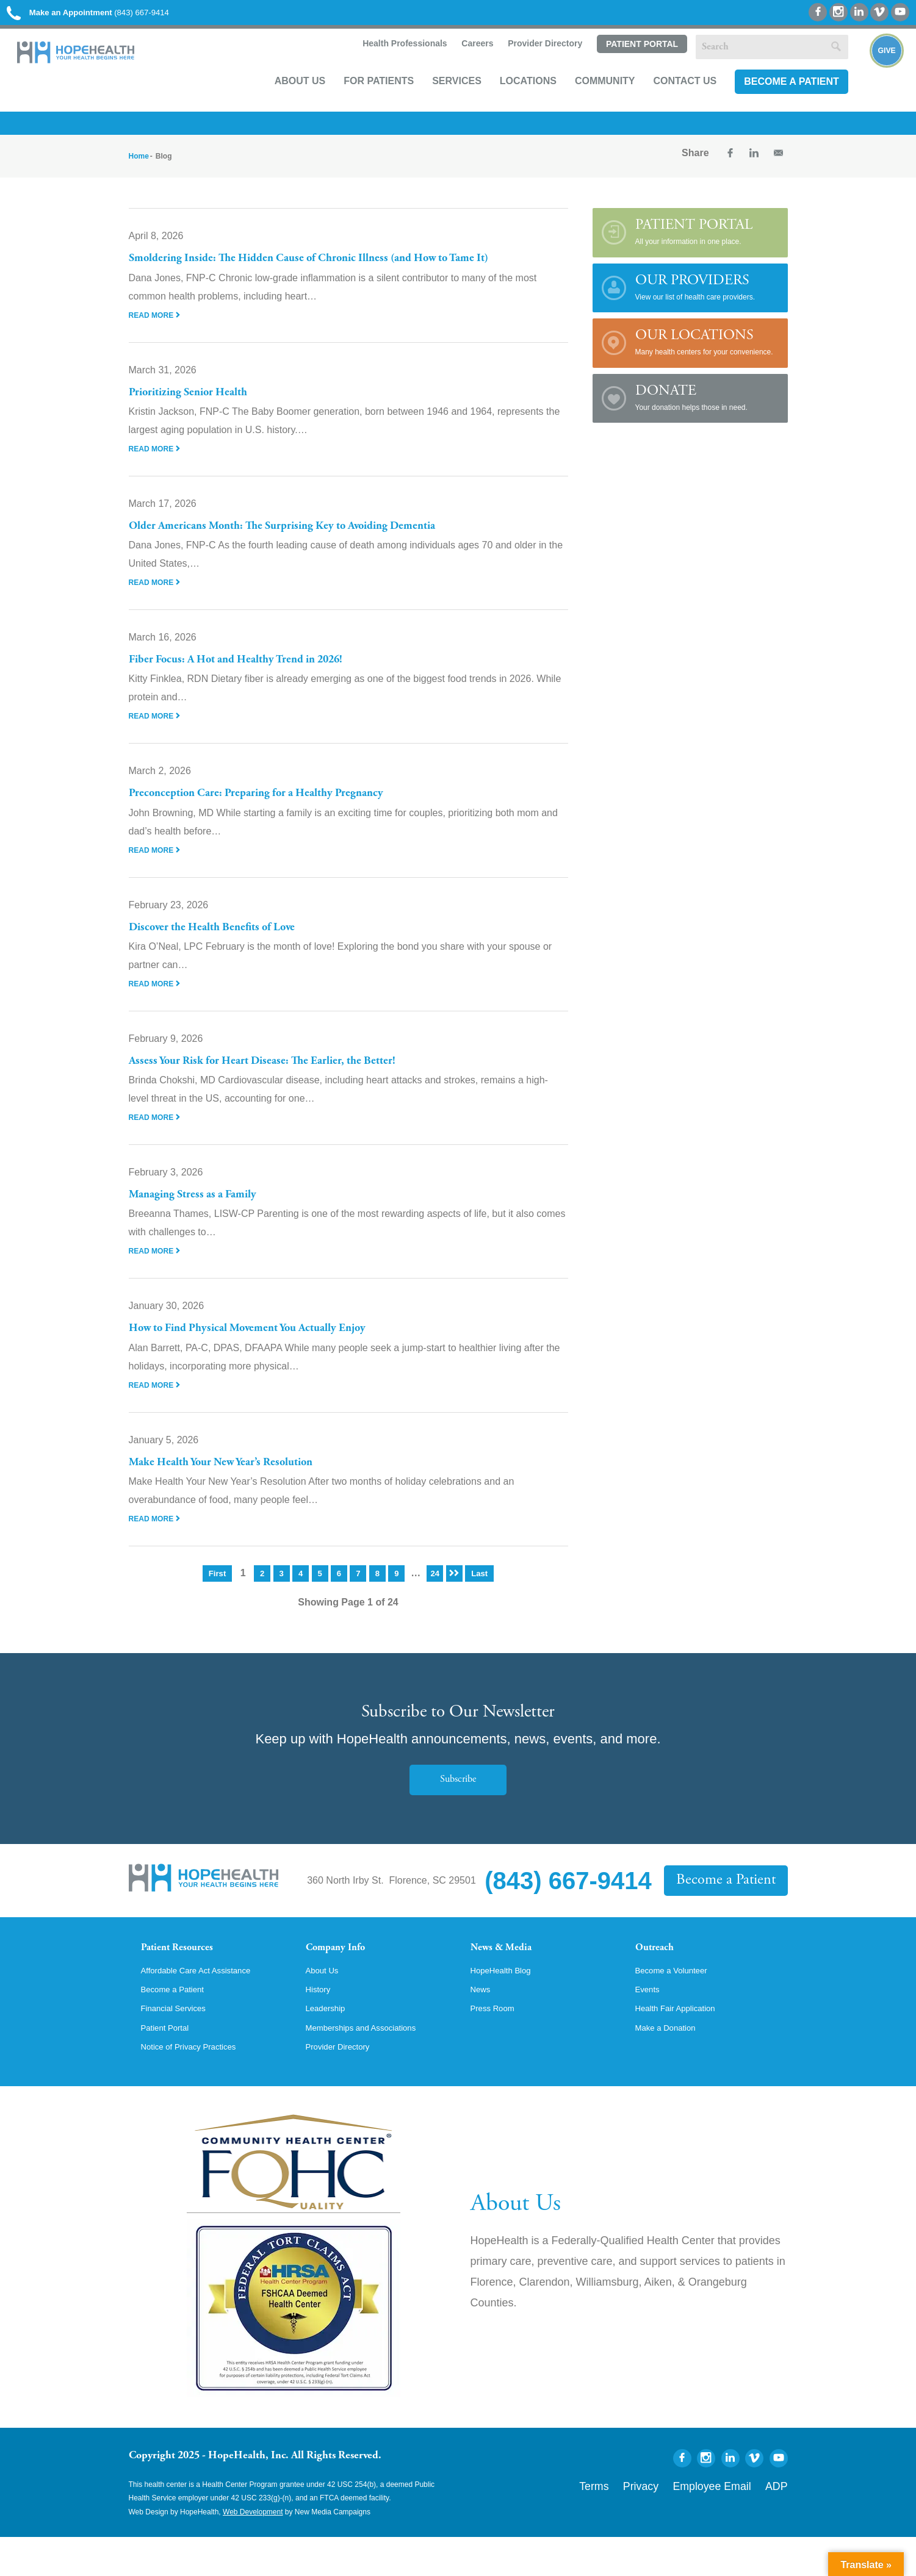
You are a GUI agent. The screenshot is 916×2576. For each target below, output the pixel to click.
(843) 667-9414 (121, 18)
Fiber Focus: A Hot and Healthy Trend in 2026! (257, 674)
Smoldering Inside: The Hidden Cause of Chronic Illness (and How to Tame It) (342, 273)
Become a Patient (773, 101)
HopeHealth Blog (507, 2002)
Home (139, 171)
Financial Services (180, 2043)
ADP (780, 2522)
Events (650, 2023)
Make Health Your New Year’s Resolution (240, 1477)
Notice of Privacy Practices (199, 2085)
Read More (158, 329)
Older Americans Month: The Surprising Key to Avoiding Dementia (312, 540)
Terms (643, 2522)
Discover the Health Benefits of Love (227, 942)
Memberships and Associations (373, 2064)
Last (481, 1587)
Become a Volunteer (679, 2002)
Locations (510, 101)
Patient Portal (624, 65)
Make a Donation (672, 2064)
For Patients (361, 101)
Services (439, 101)
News (483, 2023)
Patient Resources (189, 1963)
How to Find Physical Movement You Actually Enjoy (271, 1343)
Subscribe (458, 1793)
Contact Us (667, 101)
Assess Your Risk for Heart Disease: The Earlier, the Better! (287, 1075)
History (321, 2023)
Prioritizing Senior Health (199, 407)
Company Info (346, 1963)
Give (875, 83)
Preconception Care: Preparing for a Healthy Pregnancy (279, 808)
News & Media (510, 1963)
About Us (282, 101)
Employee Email (732, 2522)
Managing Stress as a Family (205, 1209)
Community (587, 101)
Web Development (253, 2550)
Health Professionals (385, 65)
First (215, 1587)
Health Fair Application (684, 2043)
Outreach (661, 1963)
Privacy (679, 2522)
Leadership (330, 2043)
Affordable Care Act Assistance (208, 2002)
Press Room (497, 2043)
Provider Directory (526, 65)
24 (435, 1587)
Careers (458, 65)
